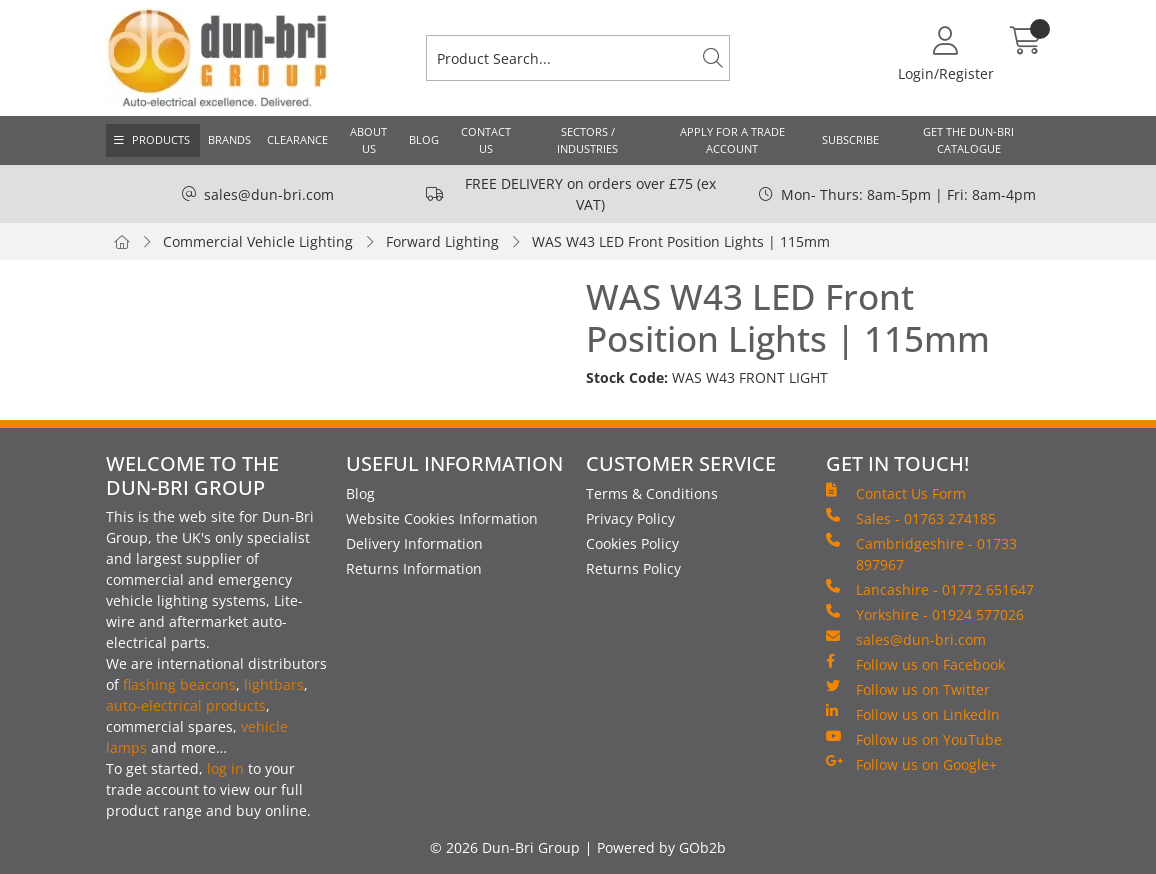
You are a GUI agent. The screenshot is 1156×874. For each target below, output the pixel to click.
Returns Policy (633, 568)
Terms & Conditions (652, 493)
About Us (368, 140)
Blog (424, 139)
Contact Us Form (896, 493)
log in (225, 768)
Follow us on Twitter (908, 689)
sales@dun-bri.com (269, 194)
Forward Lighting (442, 241)
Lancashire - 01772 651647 (930, 589)
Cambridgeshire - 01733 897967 (921, 553)
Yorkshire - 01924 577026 (925, 614)
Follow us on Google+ (911, 764)
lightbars (274, 684)
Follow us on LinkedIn (913, 714)
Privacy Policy (630, 518)
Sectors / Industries (587, 140)
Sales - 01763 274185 (911, 518)
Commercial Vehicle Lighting (258, 241)
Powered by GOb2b (661, 847)
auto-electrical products (186, 705)
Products (161, 139)
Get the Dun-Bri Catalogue (968, 140)
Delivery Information (414, 543)
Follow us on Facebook (915, 664)
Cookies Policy (632, 543)
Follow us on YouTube (914, 739)
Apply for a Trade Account (732, 140)
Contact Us (486, 140)
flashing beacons (179, 684)
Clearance (297, 139)
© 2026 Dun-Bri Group (505, 847)
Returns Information (414, 568)
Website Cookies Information (442, 518)
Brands (229, 139)
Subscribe (850, 139)
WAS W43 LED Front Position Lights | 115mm (681, 241)
